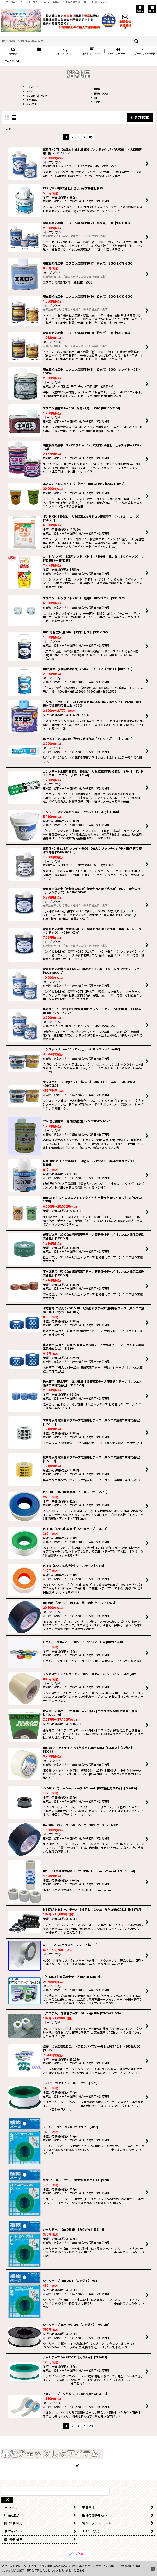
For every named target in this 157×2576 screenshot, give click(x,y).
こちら (81, 2570)
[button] (13, 51)
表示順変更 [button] (140, 117)
